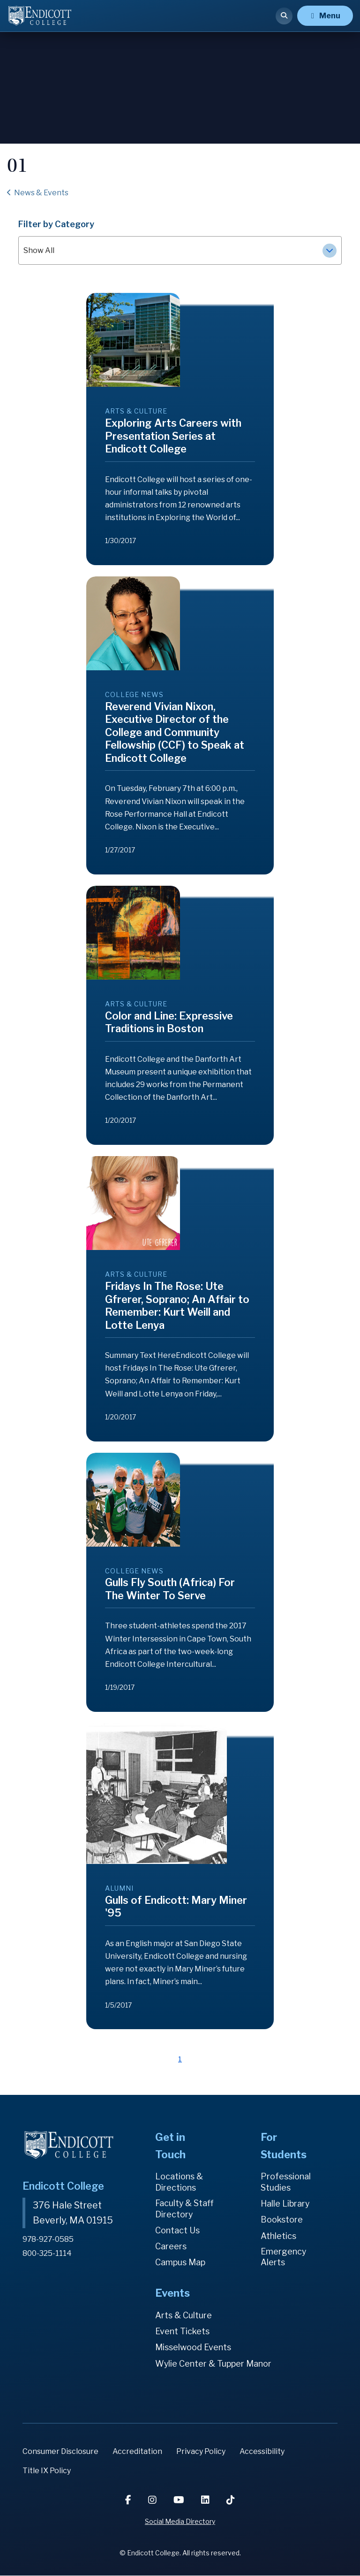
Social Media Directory (180, 2522)
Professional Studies (286, 2182)
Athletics (278, 2236)
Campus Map (180, 2263)
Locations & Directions (179, 2182)
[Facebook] (129, 2500)
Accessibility (262, 2451)
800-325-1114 (47, 2252)
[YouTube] (179, 2500)
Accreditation (137, 2451)
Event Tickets (182, 2332)
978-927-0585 (48, 2238)
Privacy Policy (200, 2451)
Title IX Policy (46, 2470)
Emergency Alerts (284, 2257)
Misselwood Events (193, 2348)
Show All (180, 251)
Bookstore (282, 2220)
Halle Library (285, 2203)
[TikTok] (230, 2500)
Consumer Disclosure (60, 2451)
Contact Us (177, 2231)
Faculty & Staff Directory (185, 2208)
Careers (171, 2247)
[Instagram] (153, 2500)
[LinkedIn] (206, 2500)
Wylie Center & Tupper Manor (213, 2364)
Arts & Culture (183, 2315)
